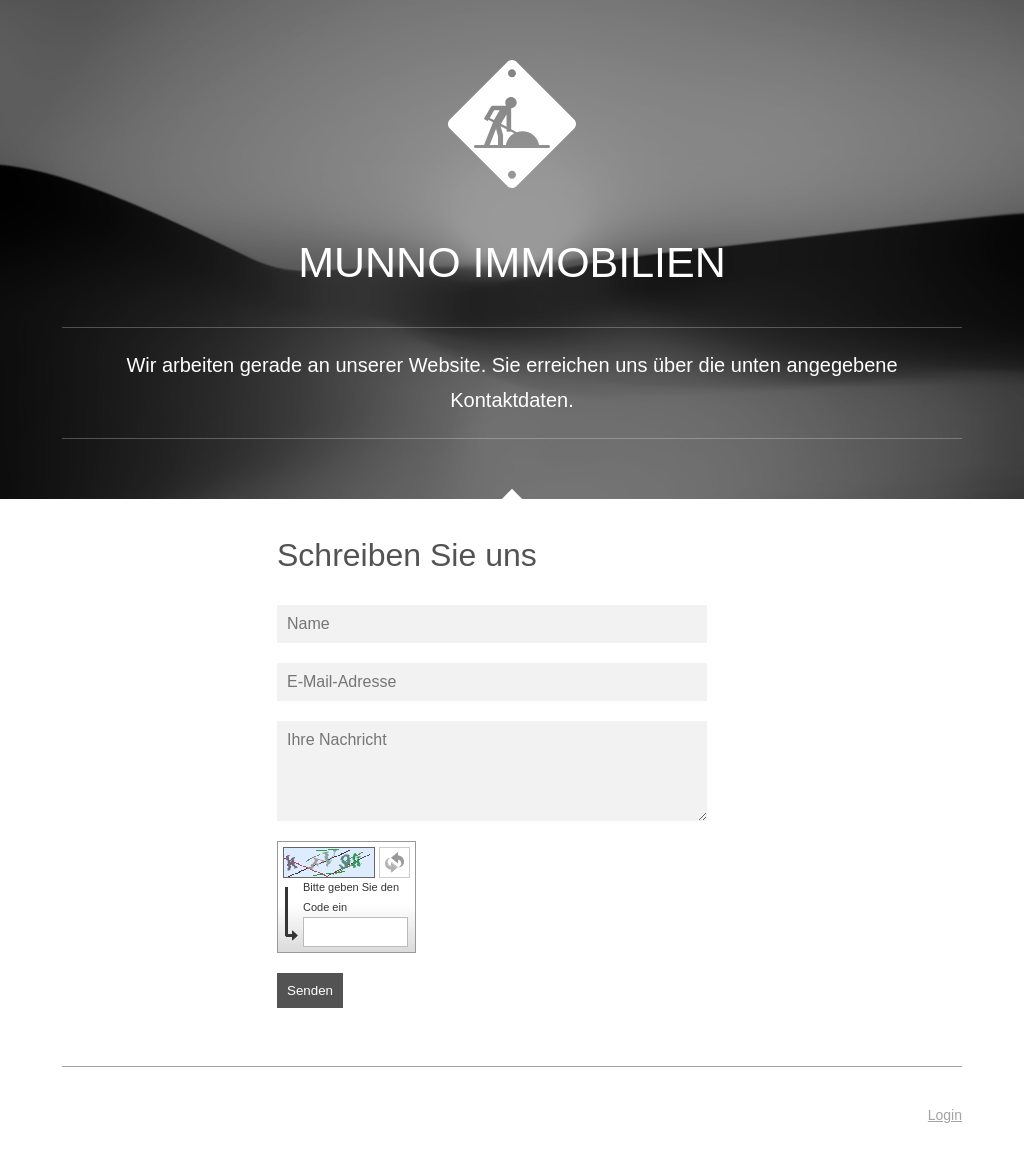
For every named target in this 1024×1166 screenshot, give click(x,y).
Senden (310, 990)
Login (945, 1115)
